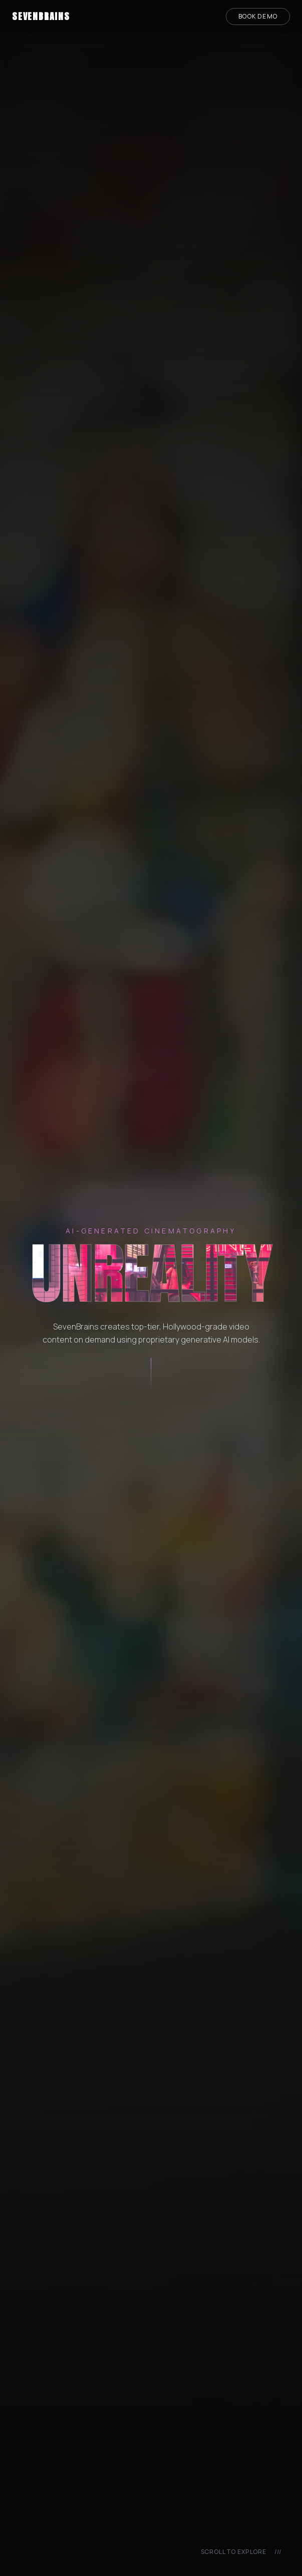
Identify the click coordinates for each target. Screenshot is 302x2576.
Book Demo (257, 16)
